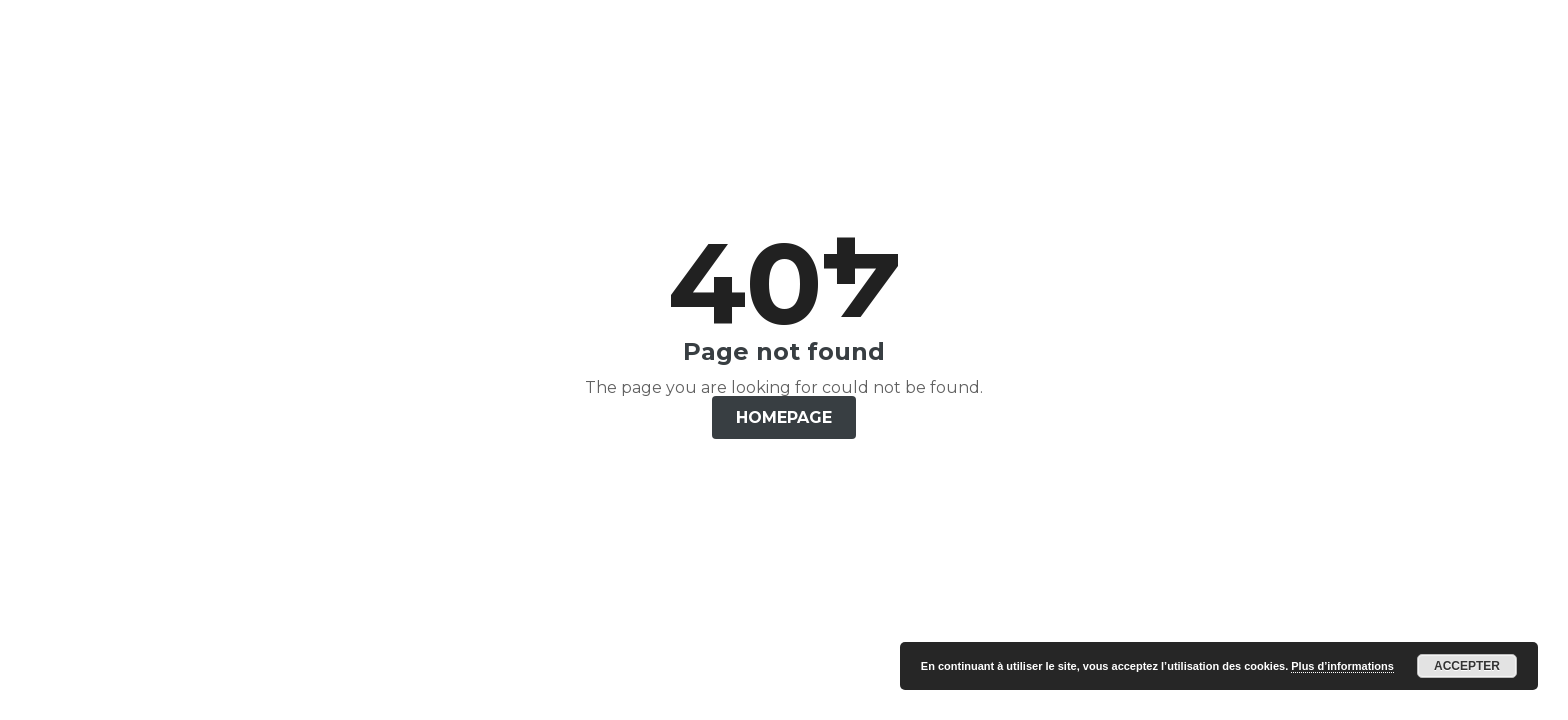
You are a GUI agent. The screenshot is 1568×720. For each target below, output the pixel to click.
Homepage (784, 417)
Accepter (1467, 666)
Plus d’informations (1342, 666)
